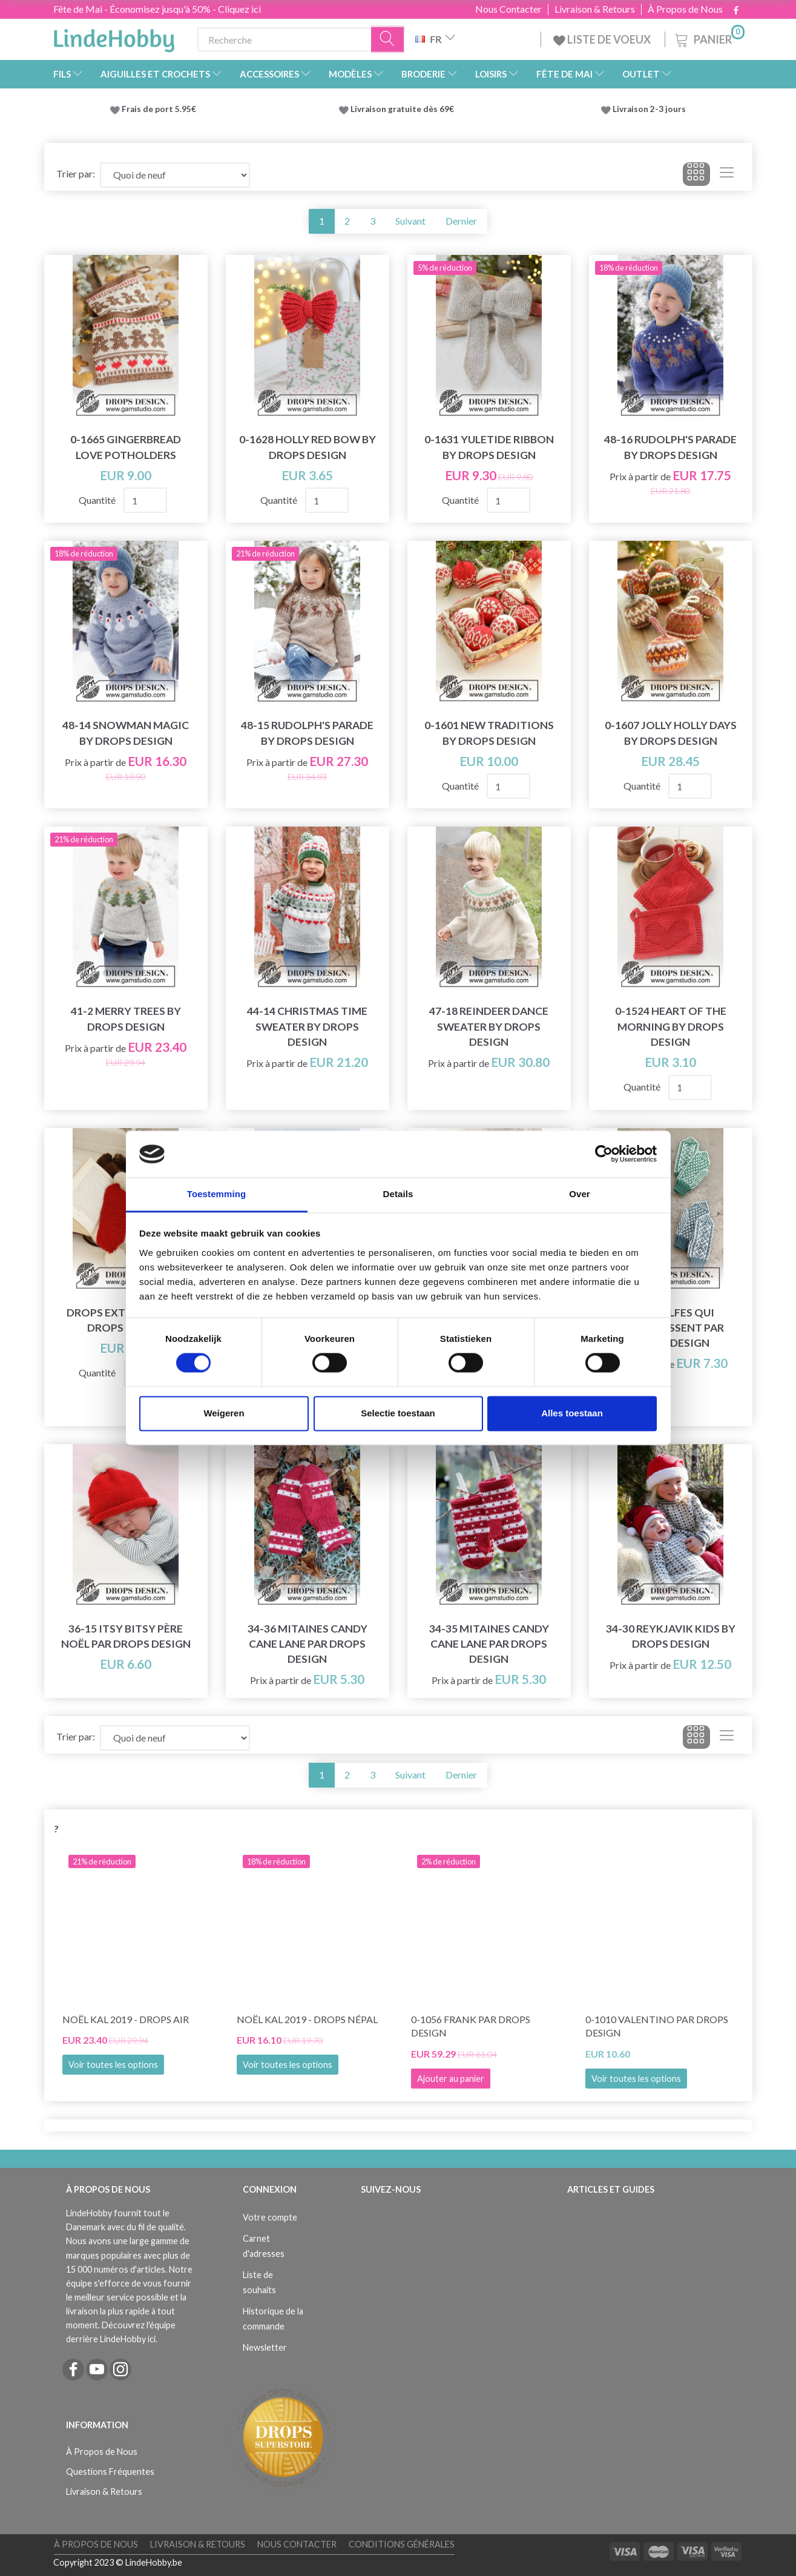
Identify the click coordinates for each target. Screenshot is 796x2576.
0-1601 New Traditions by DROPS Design (489, 733)
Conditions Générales (402, 2544)
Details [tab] (398, 1194)
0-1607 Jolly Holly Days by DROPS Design (671, 733)
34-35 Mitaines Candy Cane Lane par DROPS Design (489, 1643)
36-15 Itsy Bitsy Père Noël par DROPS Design (126, 1636)
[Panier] (708, 37)
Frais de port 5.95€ (159, 109)
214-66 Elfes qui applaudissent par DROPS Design (670, 1327)
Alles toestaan (572, 1413)
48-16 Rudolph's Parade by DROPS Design (670, 447)
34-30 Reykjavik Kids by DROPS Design (670, 1636)
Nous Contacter (508, 9)
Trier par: (75, 173)
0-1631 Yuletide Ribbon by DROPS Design (489, 447)
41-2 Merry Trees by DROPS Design (126, 1018)
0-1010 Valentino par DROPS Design (656, 2026)
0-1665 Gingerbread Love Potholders (125, 447)
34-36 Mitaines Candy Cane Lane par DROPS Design (307, 1643)
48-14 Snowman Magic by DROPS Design (125, 733)
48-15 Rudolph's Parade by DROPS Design (307, 733)
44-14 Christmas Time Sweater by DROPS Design (307, 1026)
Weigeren (223, 1413)
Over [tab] (579, 1194)
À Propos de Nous (685, 9)
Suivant (410, 220)
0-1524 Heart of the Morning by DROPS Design (670, 1026)
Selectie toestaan (398, 1413)
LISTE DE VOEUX (603, 39)
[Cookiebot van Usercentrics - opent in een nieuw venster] (604, 1154)
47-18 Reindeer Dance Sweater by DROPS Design (488, 1026)
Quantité (98, 500)
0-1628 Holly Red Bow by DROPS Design (307, 447)
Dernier (461, 220)
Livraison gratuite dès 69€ (404, 109)
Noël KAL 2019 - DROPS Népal (307, 2019)
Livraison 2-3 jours (649, 109)
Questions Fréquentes (110, 2471)
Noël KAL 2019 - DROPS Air (125, 2019)
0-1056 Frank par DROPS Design (470, 2026)
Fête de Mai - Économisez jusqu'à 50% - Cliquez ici (157, 9)
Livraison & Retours (594, 9)
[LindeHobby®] (113, 37)
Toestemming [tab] (216, 1194)
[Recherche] (388, 39)
